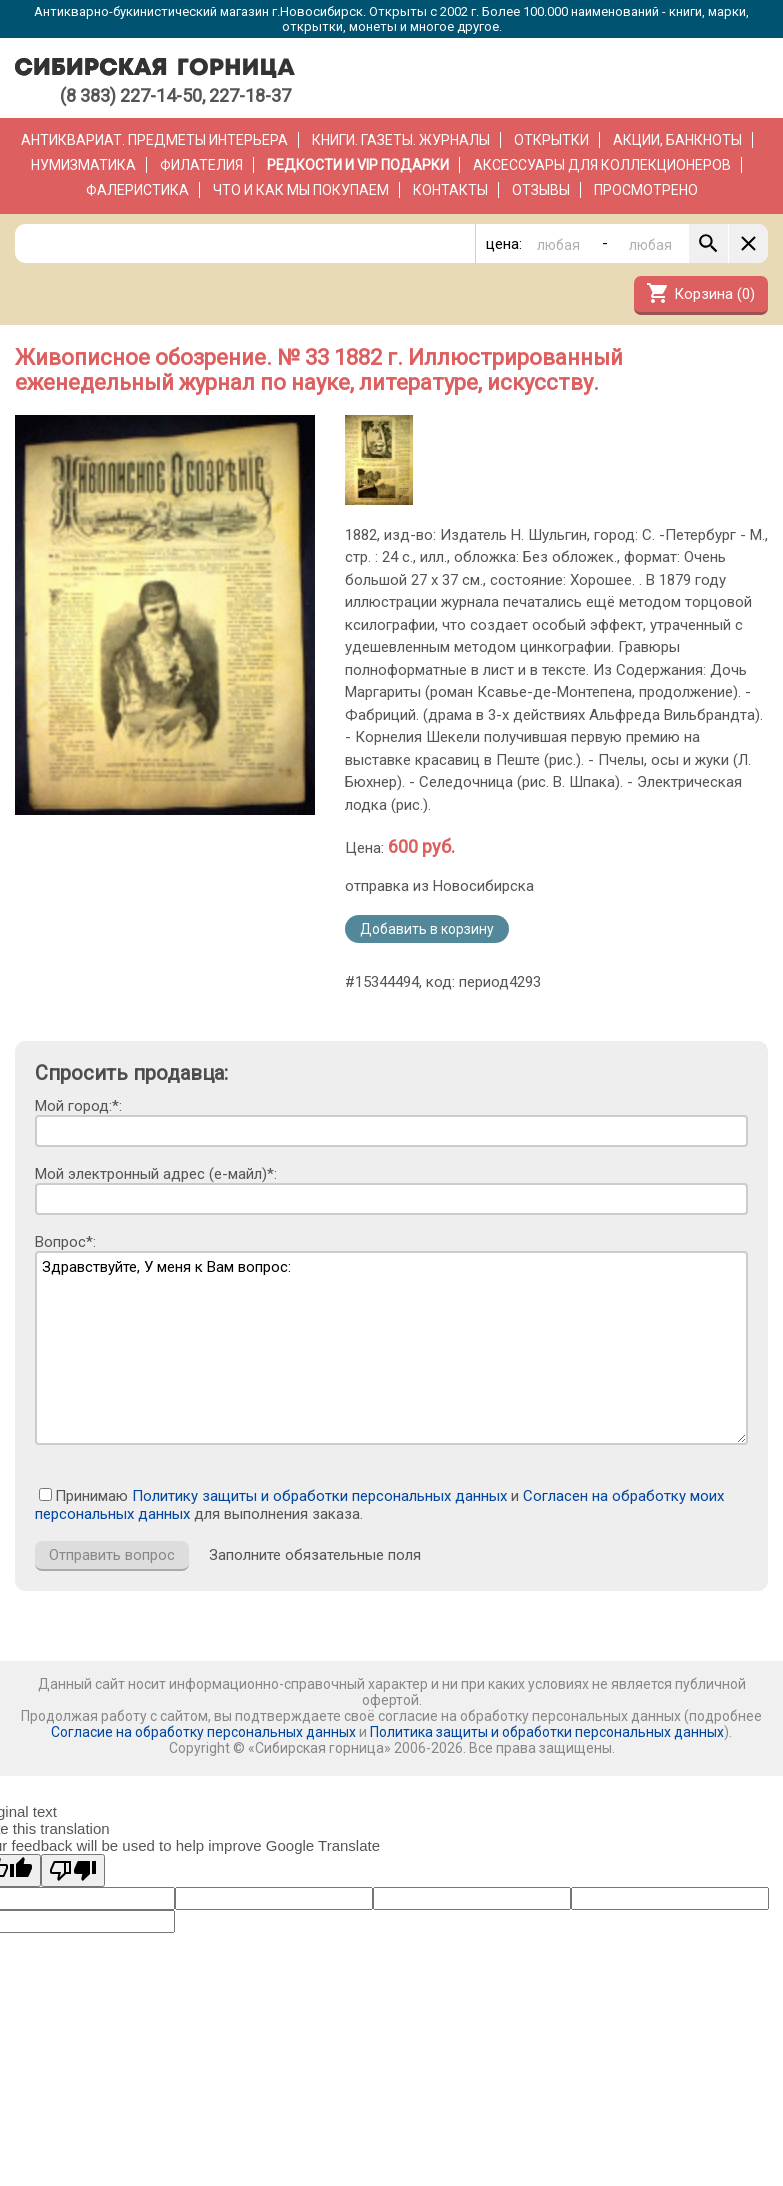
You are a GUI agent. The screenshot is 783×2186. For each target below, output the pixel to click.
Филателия (201, 165)
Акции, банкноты (677, 140)
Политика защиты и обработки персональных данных (547, 1732)
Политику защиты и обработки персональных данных (319, 1496)
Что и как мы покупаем (301, 190)
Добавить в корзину (427, 929)
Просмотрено (646, 190)
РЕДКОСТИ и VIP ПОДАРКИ (358, 165)
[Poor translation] (73, 1870)
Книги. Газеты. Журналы (401, 140)
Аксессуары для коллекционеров (602, 165)
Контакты (450, 190)
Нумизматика (83, 165)
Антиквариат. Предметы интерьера (154, 140)
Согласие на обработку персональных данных (203, 1732)
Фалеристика (137, 190)
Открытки (551, 140)
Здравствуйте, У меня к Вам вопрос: (391, 1348)
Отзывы (541, 190)
